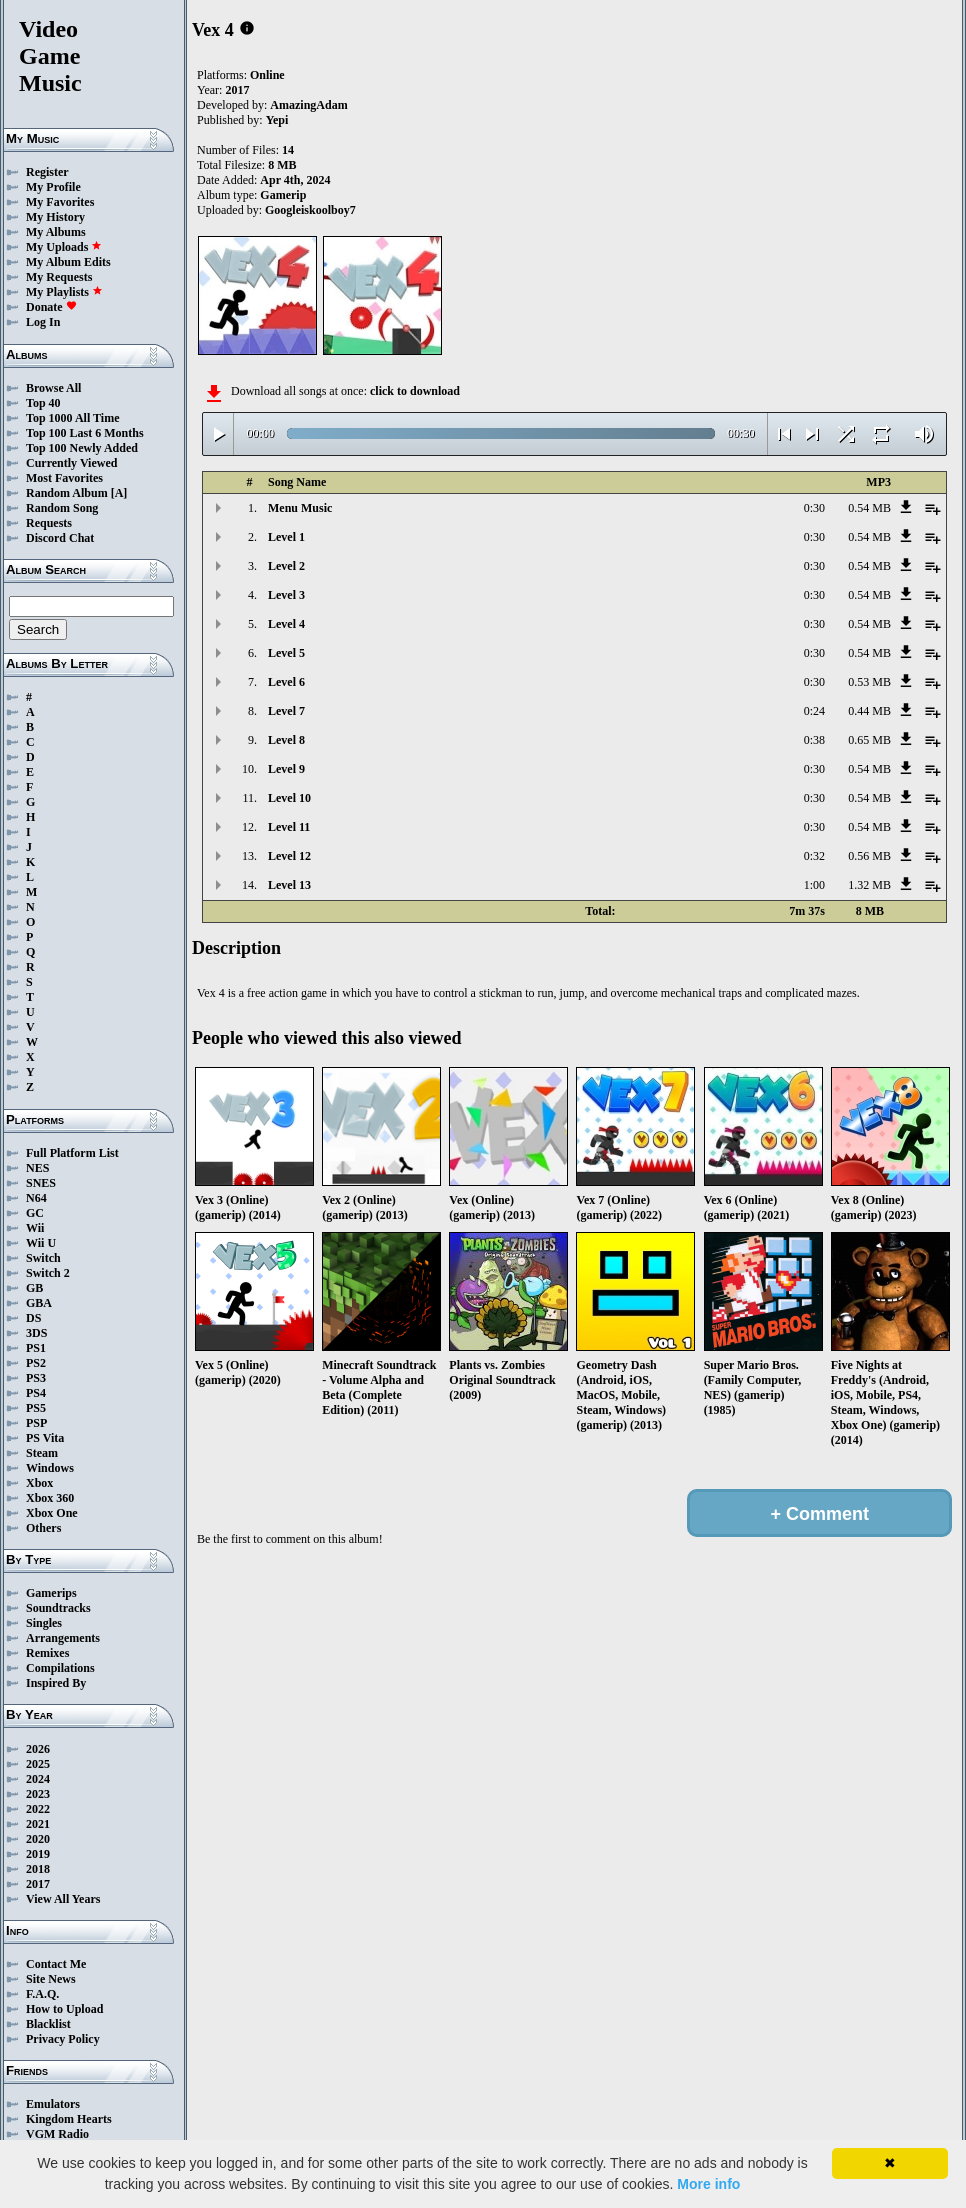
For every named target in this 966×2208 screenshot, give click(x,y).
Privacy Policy (63, 2039)
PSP (36, 1423)
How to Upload (64, 2009)
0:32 (814, 856)
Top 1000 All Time (72, 418)
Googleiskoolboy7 (310, 210)
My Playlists (64, 292)
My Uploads (64, 247)
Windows (50, 1468)
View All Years (63, 1899)
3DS (36, 1333)
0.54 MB (869, 508)
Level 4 (286, 624)
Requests (49, 523)
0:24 (814, 711)
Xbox (39, 1483)
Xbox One (52, 1513)
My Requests (59, 277)
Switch (43, 1258)
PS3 (36, 1378)
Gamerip (283, 195)
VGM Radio (57, 2134)
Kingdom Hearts (69, 2119)
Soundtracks (58, 1608)
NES (37, 1168)
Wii (35, 1228)
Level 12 (289, 856)
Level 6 (286, 682)
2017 (38, 1884)
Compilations (60, 1668)
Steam (42, 1453)
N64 (36, 1198)
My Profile (53, 187)
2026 (38, 1749)
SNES (41, 1183)
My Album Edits (68, 262)
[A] (119, 493)
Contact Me (56, 1964)
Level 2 (286, 566)
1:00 (814, 885)
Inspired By (56, 1683)
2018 (38, 1869)
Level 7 (286, 711)
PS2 (36, 1363)
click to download (415, 391)
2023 (38, 1794)
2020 (38, 1839)
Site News (51, 1979)
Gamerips (51, 1593)
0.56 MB (869, 856)
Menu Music (300, 508)
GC (35, 1213)
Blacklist (48, 2024)
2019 (38, 1854)
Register (47, 172)
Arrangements (63, 1638)
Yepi (277, 120)
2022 (38, 1809)
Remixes (47, 1653)
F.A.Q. (42, 1994)
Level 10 (289, 798)
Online (267, 75)
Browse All (53, 388)
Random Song (62, 508)
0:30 (814, 508)
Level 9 (286, 769)
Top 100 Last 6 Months (85, 433)
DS (33, 1318)
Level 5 (286, 653)
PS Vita (45, 1438)
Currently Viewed (71, 463)
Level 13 (289, 885)
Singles (44, 1623)
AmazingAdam (308, 105)
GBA (39, 1303)
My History (55, 217)
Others (43, 1528)
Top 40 (43, 403)
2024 (38, 1779)
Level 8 (286, 740)
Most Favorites (64, 478)
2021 (38, 1824)
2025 (38, 1764)
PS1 (36, 1348)
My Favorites (60, 202)
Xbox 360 (50, 1498)
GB (34, 1288)
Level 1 (286, 537)
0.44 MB (869, 711)
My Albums (56, 232)
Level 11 (289, 827)
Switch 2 (48, 1273)
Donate (51, 307)
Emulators (53, 2104)
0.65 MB (869, 740)
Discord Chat (60, 538)
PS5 (36, 1408)
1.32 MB (869, 885)
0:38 (814, 740)
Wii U (41, 1243)
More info (708, 2184)
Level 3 (286, 595)
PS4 (36, 1393)
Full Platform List (72, 1153)
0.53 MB (869, 682)
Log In (43, 322)
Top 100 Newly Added (82, 448)
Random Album (67, 493)
